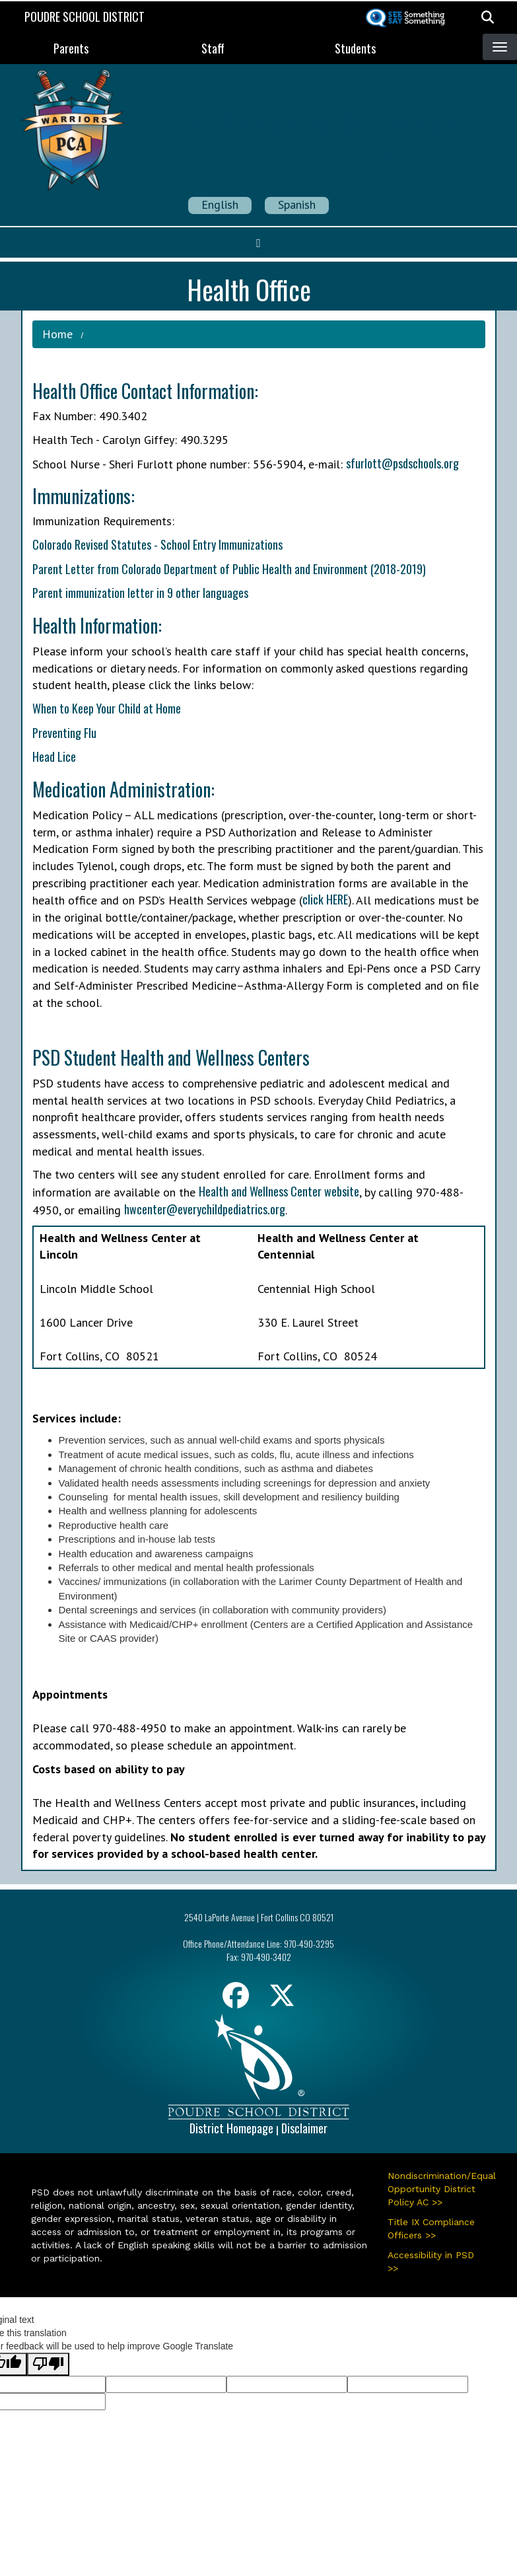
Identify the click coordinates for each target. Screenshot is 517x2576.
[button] (487, 16)
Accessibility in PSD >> (431, 2261)
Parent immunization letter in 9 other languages (140, 592)
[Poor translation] (48, 2364)
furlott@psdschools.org (405, 463)
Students (355, 48)
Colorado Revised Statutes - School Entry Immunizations (157, 544)
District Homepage (231, 2128)
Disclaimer (304, 2128)
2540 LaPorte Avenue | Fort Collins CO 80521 (258, 1917)
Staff (212, 48)
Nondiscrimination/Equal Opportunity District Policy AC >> (437, 2188)
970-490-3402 (266, 1957)
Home (57, 334)
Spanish (297, 204)
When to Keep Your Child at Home (106, 708)
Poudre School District (84, 16)
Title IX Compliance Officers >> (431, 2228)
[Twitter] (282, 1999)
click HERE (325, 899)
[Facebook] (236, 1999)
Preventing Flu (64, 732)
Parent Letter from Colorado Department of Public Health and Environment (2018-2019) (229, 568)
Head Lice (54, 756)
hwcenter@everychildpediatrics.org (204, 1209)
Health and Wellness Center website (279, 1191)
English (219, 204)
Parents (70, 48)
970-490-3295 (309, 1943)
